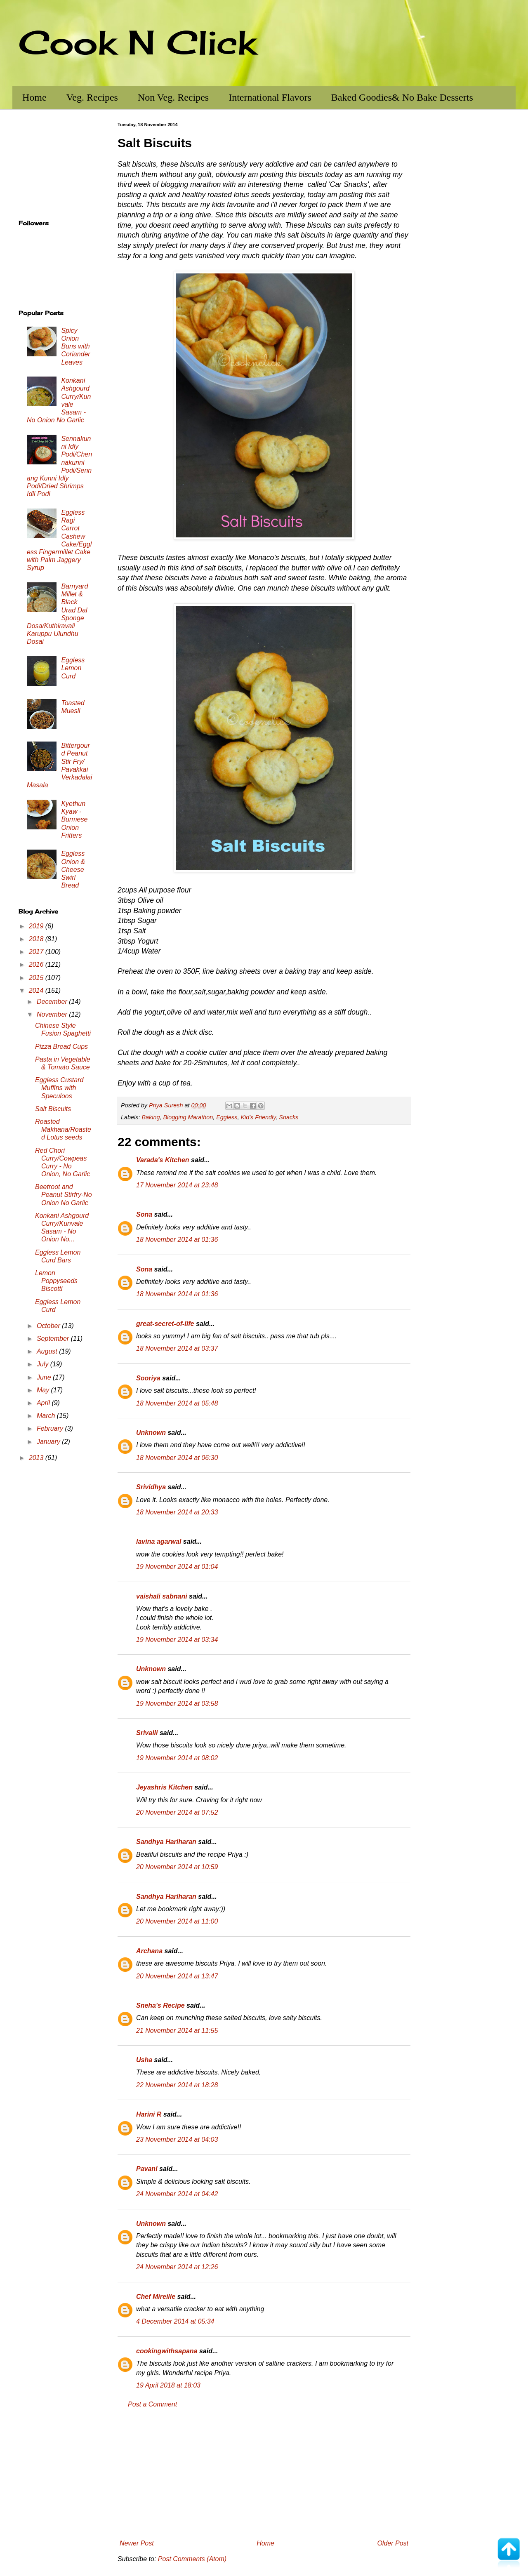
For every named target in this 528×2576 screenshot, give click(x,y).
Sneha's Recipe (160, 2005)
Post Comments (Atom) (192, 2558)
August (48, 1351)
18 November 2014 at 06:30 (177, 1457)
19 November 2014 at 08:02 (177, 1757)
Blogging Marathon (188, 1117)
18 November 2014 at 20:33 (177, 1512)
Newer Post (137, 2543)
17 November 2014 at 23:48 (177, 1185)
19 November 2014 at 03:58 (177, 1703)
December (53, 1001)
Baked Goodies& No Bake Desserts (402, 97)
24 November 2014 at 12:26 (177, 2266)
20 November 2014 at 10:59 (177, 1866)
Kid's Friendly (258, 1117)
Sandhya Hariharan (166, 1841)
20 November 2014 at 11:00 (177, 1921)
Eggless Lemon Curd (73, 668)
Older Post (392, 2543)
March (47, 1415)
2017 (37, 951)
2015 (37, 977)
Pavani (147, 2168)
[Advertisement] (264, 2474)
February (51, 1428)
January (49, 1441)
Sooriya (148, 1378)
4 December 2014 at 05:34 (175, 2321)
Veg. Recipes (92, 97)
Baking (150, 1117)
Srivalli (147, 1732)
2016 (37, 964)
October (49, 1325)
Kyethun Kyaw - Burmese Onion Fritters (74, 819)
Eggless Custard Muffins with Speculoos (59, 1087)
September (54, 1338)
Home (34, 97)
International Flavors (270, 97)
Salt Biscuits (53, 1108)
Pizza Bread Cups (61, 1046)
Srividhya (151, 1487)
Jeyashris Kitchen (164, 1787)
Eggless (226, 1117)
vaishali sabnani (161, 1596)
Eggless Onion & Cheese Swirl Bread (73, 869)
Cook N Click (137, 42)
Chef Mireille (155, 2296)
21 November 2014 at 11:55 (177, 2030)
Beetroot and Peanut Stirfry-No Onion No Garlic (63, 1194)
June (45, 1377)
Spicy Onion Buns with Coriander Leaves (75, 346)
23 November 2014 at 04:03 (177, 2139)
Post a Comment (152, 2404)
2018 (37, 938)
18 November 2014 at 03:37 (177, 1348)
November (53, 1014)
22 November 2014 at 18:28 (177, 2085)
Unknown (151, 1432)
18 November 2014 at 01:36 (177, 1239)
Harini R (148, 2114)
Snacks (288, 1117)
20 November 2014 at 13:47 (177, 1976)
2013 (37, 1457)
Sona (144, 1214)
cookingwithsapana (166, 2351)
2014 (37, 990)
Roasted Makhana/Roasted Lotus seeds (63, 1129)
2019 (37, 926)
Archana (149, 1950)
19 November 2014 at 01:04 (177, 1566)
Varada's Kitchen (162, 1159)
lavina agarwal (158, 1541)
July (43, 1364)
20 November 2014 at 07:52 (177, 1812)
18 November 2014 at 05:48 (177, 1403)
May (44, 1390)
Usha (144, 2059)
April (44, 1402)
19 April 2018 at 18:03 (168, 2385)
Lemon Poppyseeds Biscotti (56, 1280)
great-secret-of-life (165, 1323)
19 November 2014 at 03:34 (177, 1639)
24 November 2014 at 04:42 (177, 2193)
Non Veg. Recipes (173, 97)
